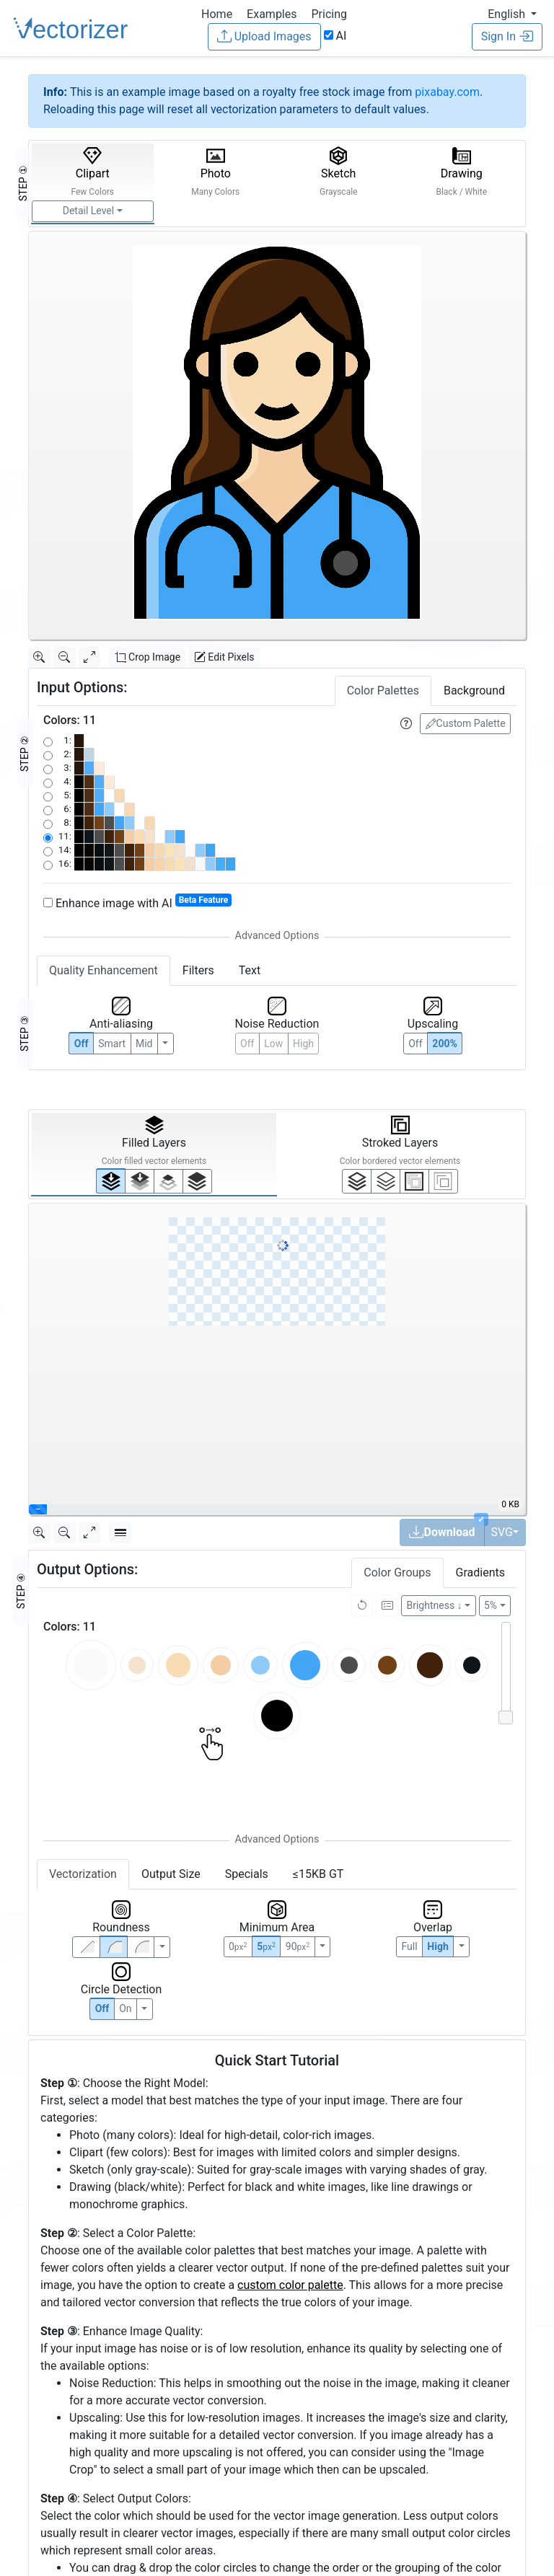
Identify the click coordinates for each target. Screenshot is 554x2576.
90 (297, 1946)
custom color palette (290, 2285)
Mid (144, 1043)
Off (102, 2008)
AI (335, 36)
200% (444, 1043)
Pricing (329, 14)
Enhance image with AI (137, 902)
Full (409, 1946)
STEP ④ (21, 1591)
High (303, 1043)
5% (490, 1605)
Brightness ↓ (434, 1605)
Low (273, 1043)
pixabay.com (447, 92)
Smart (112, 1043)
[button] (512, 14)
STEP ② (24, 754)
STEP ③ (24, 1033)
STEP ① (23, 183)
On (125, 2008)
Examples (271, 14)
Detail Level (88, 210)
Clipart (92, 171)
